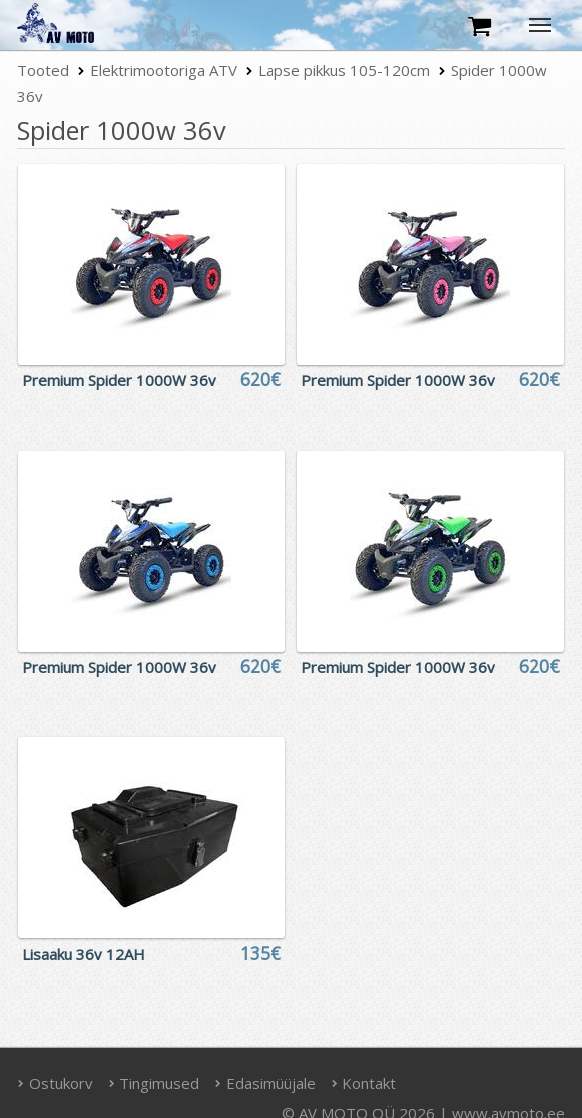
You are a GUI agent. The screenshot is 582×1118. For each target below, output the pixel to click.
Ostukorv (55, 1083)
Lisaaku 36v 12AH (83, 954)
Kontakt (364, 1083)
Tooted (43, 70)
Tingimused (154, 1083)
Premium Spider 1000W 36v (119, 380)
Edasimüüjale (265, 1083)
